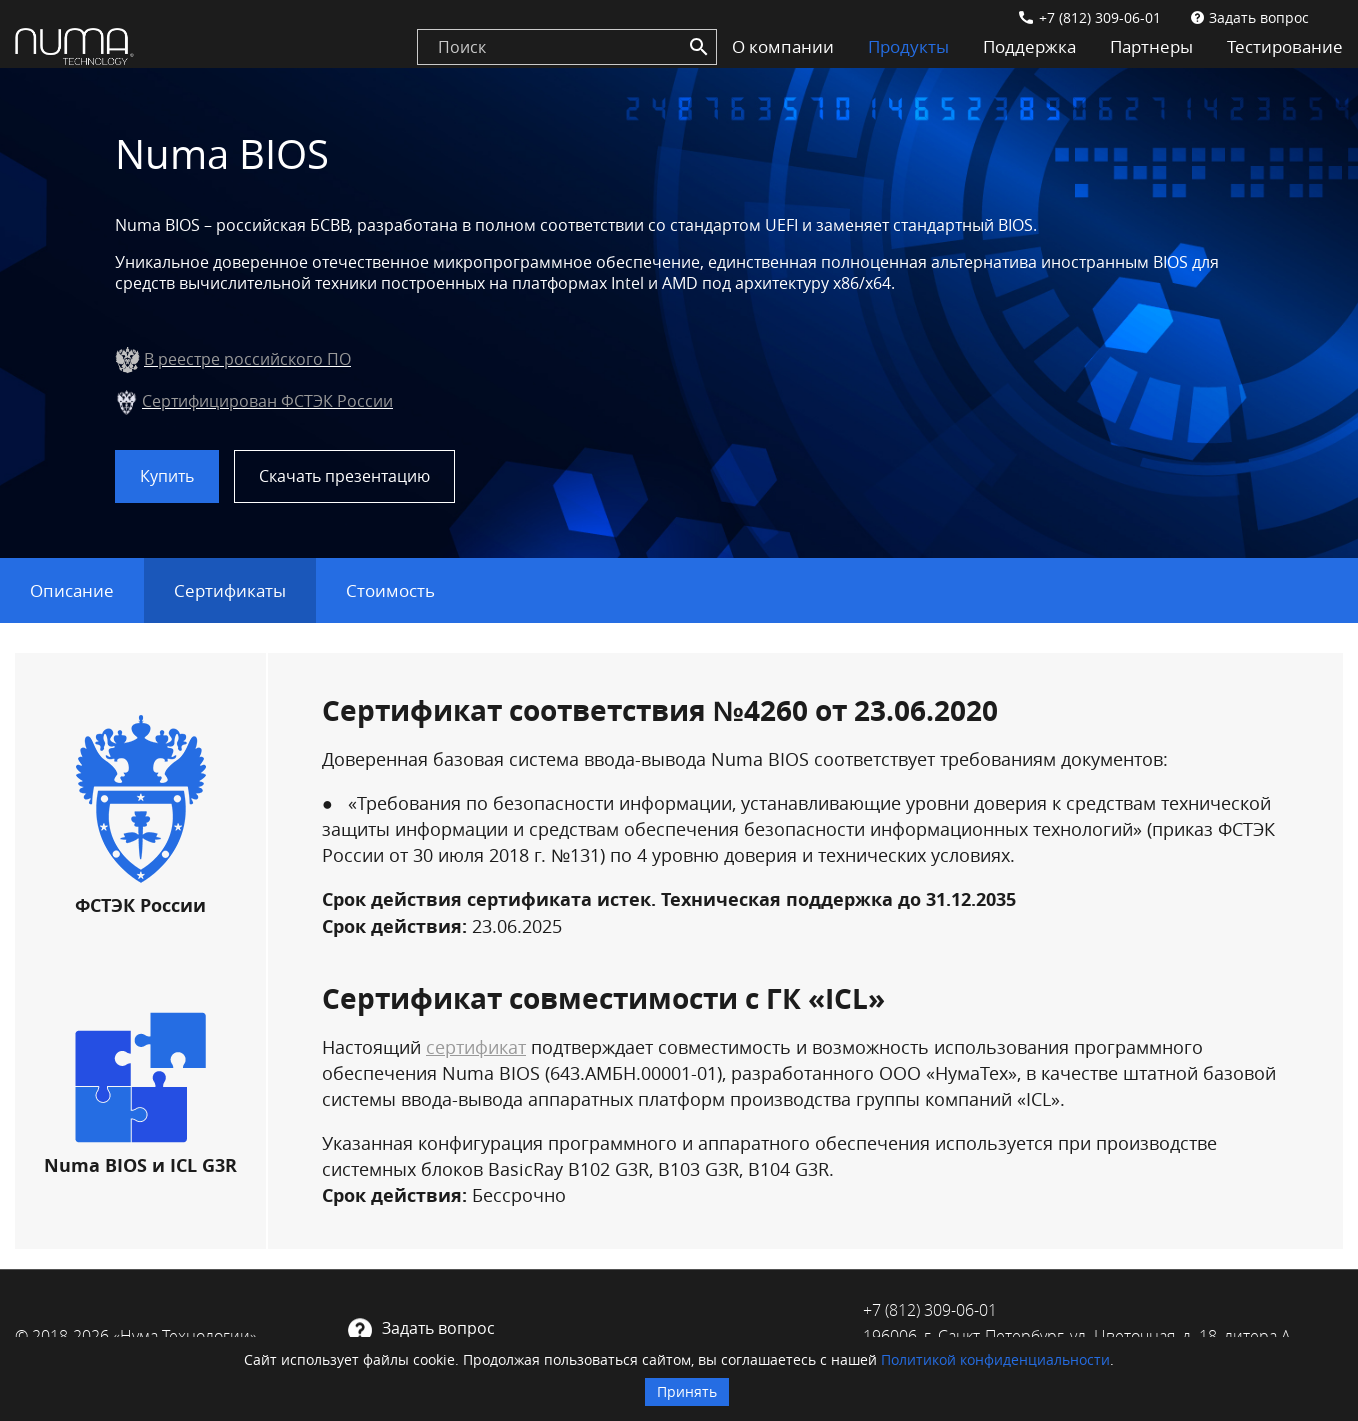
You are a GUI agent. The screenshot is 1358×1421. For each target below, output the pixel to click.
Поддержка (1029, 46)
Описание (72, 590)
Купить (167, 476)
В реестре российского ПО (247, 359)
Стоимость (390, 590)
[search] (567, 47)
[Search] (699, 47)
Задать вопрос (1259, 17)
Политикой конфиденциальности (995, 1359)
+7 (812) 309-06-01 (1100, 17)
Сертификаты (230, 590)
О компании (783, 46)
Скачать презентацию (344, 476)
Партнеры (1151, 46)
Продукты (908, 46)
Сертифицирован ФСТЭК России (267, 401)
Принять (687, 1391)
